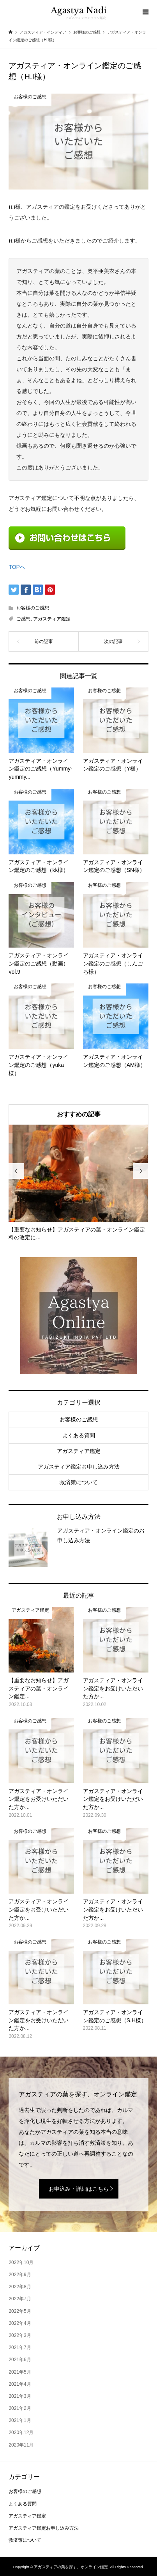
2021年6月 (20, 2359)
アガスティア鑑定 (52, 619)
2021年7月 (20, 2347)
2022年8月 (20, 2286)
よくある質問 (78, 1435)
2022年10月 (21, 2262)
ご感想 (23, 619)
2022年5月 (20, 2311)
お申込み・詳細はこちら (79, 2189)
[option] (78, 1183)
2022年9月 (20, 2274)
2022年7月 (20, 2298)
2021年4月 (20, 2384)
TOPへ (17, 567)
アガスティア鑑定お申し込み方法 (79, 1466)
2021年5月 (20, 2372)
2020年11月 (21, 2445)
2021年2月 (20, 2408)
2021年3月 (20, 2396)
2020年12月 (21, 2432)
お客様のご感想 (32, 608)
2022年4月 (20, 2323)
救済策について (79, 1482)
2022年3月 (20, 2335)
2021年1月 (20, 2420)
